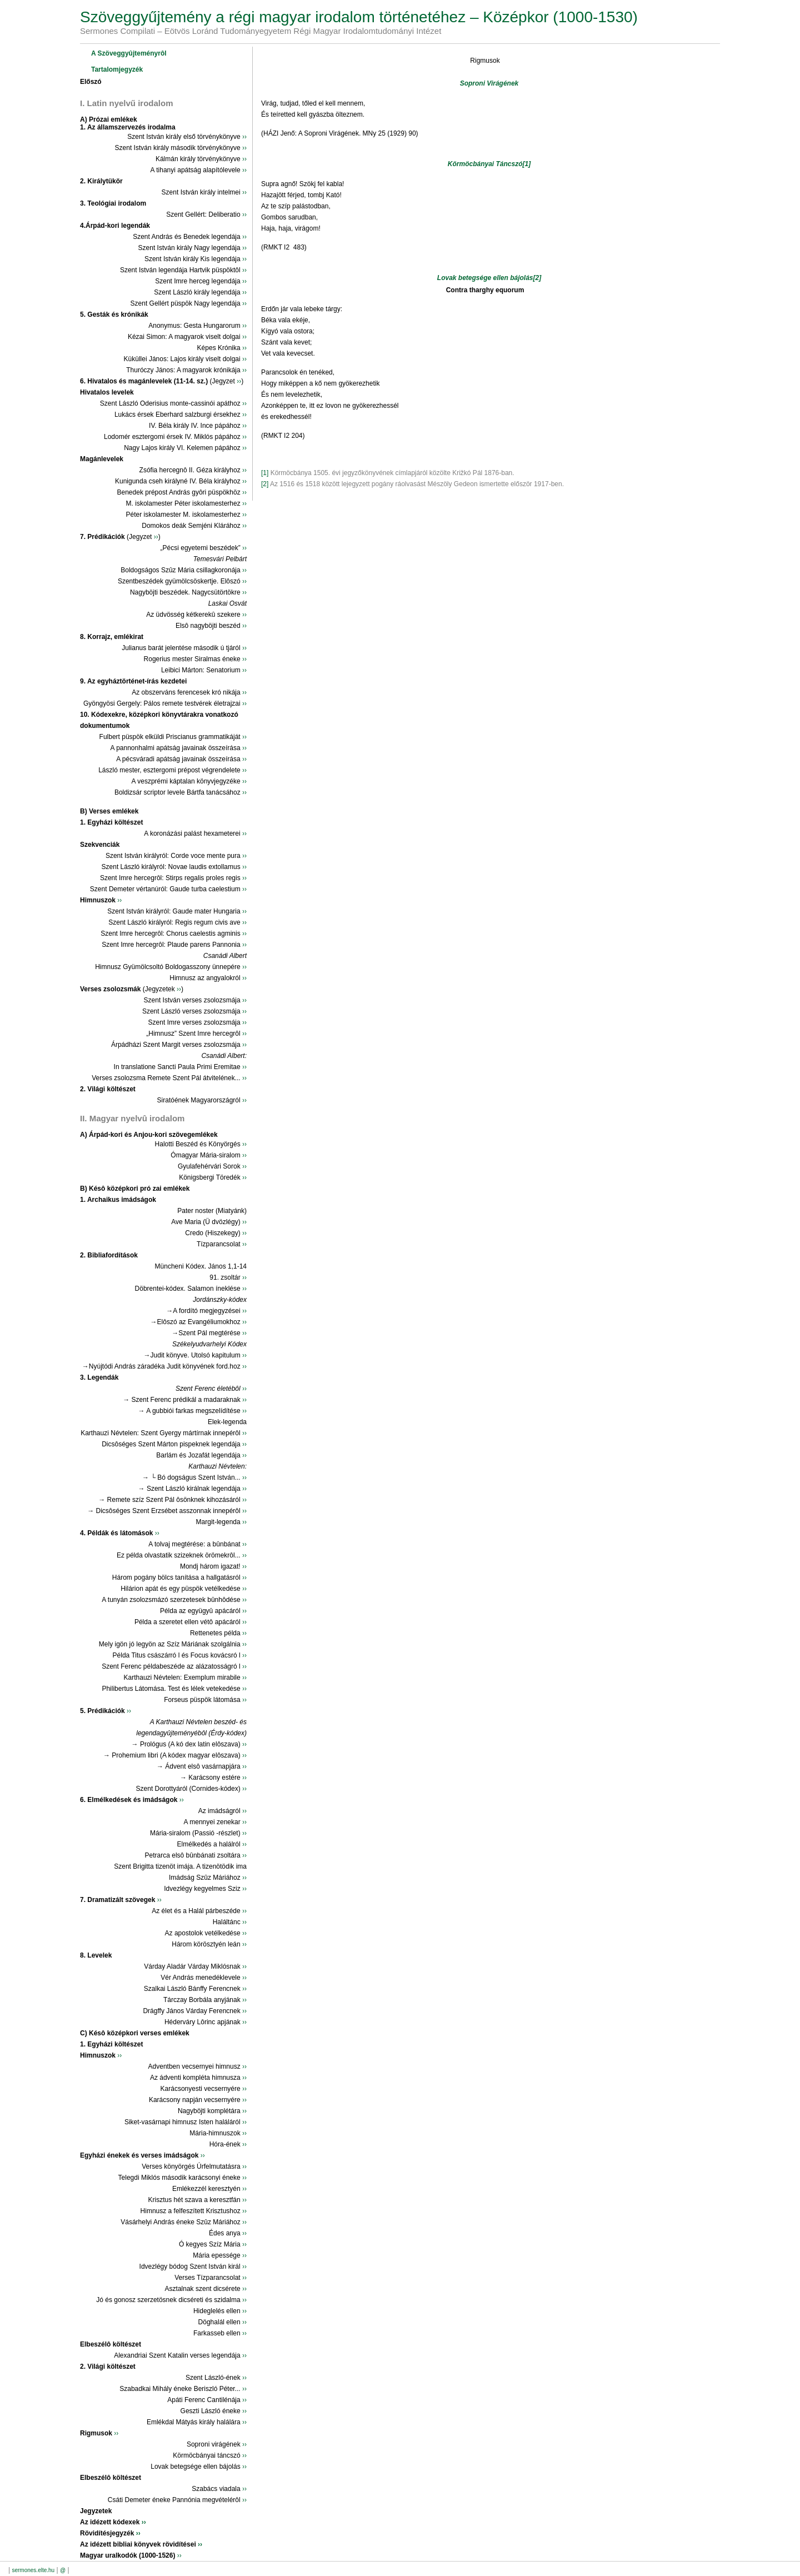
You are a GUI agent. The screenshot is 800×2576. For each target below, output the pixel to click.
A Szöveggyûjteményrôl (129, 53)
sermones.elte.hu (33, 2570)
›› (244, 137)
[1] (527, 164)
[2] (537, 278)
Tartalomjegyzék (117, 69)
